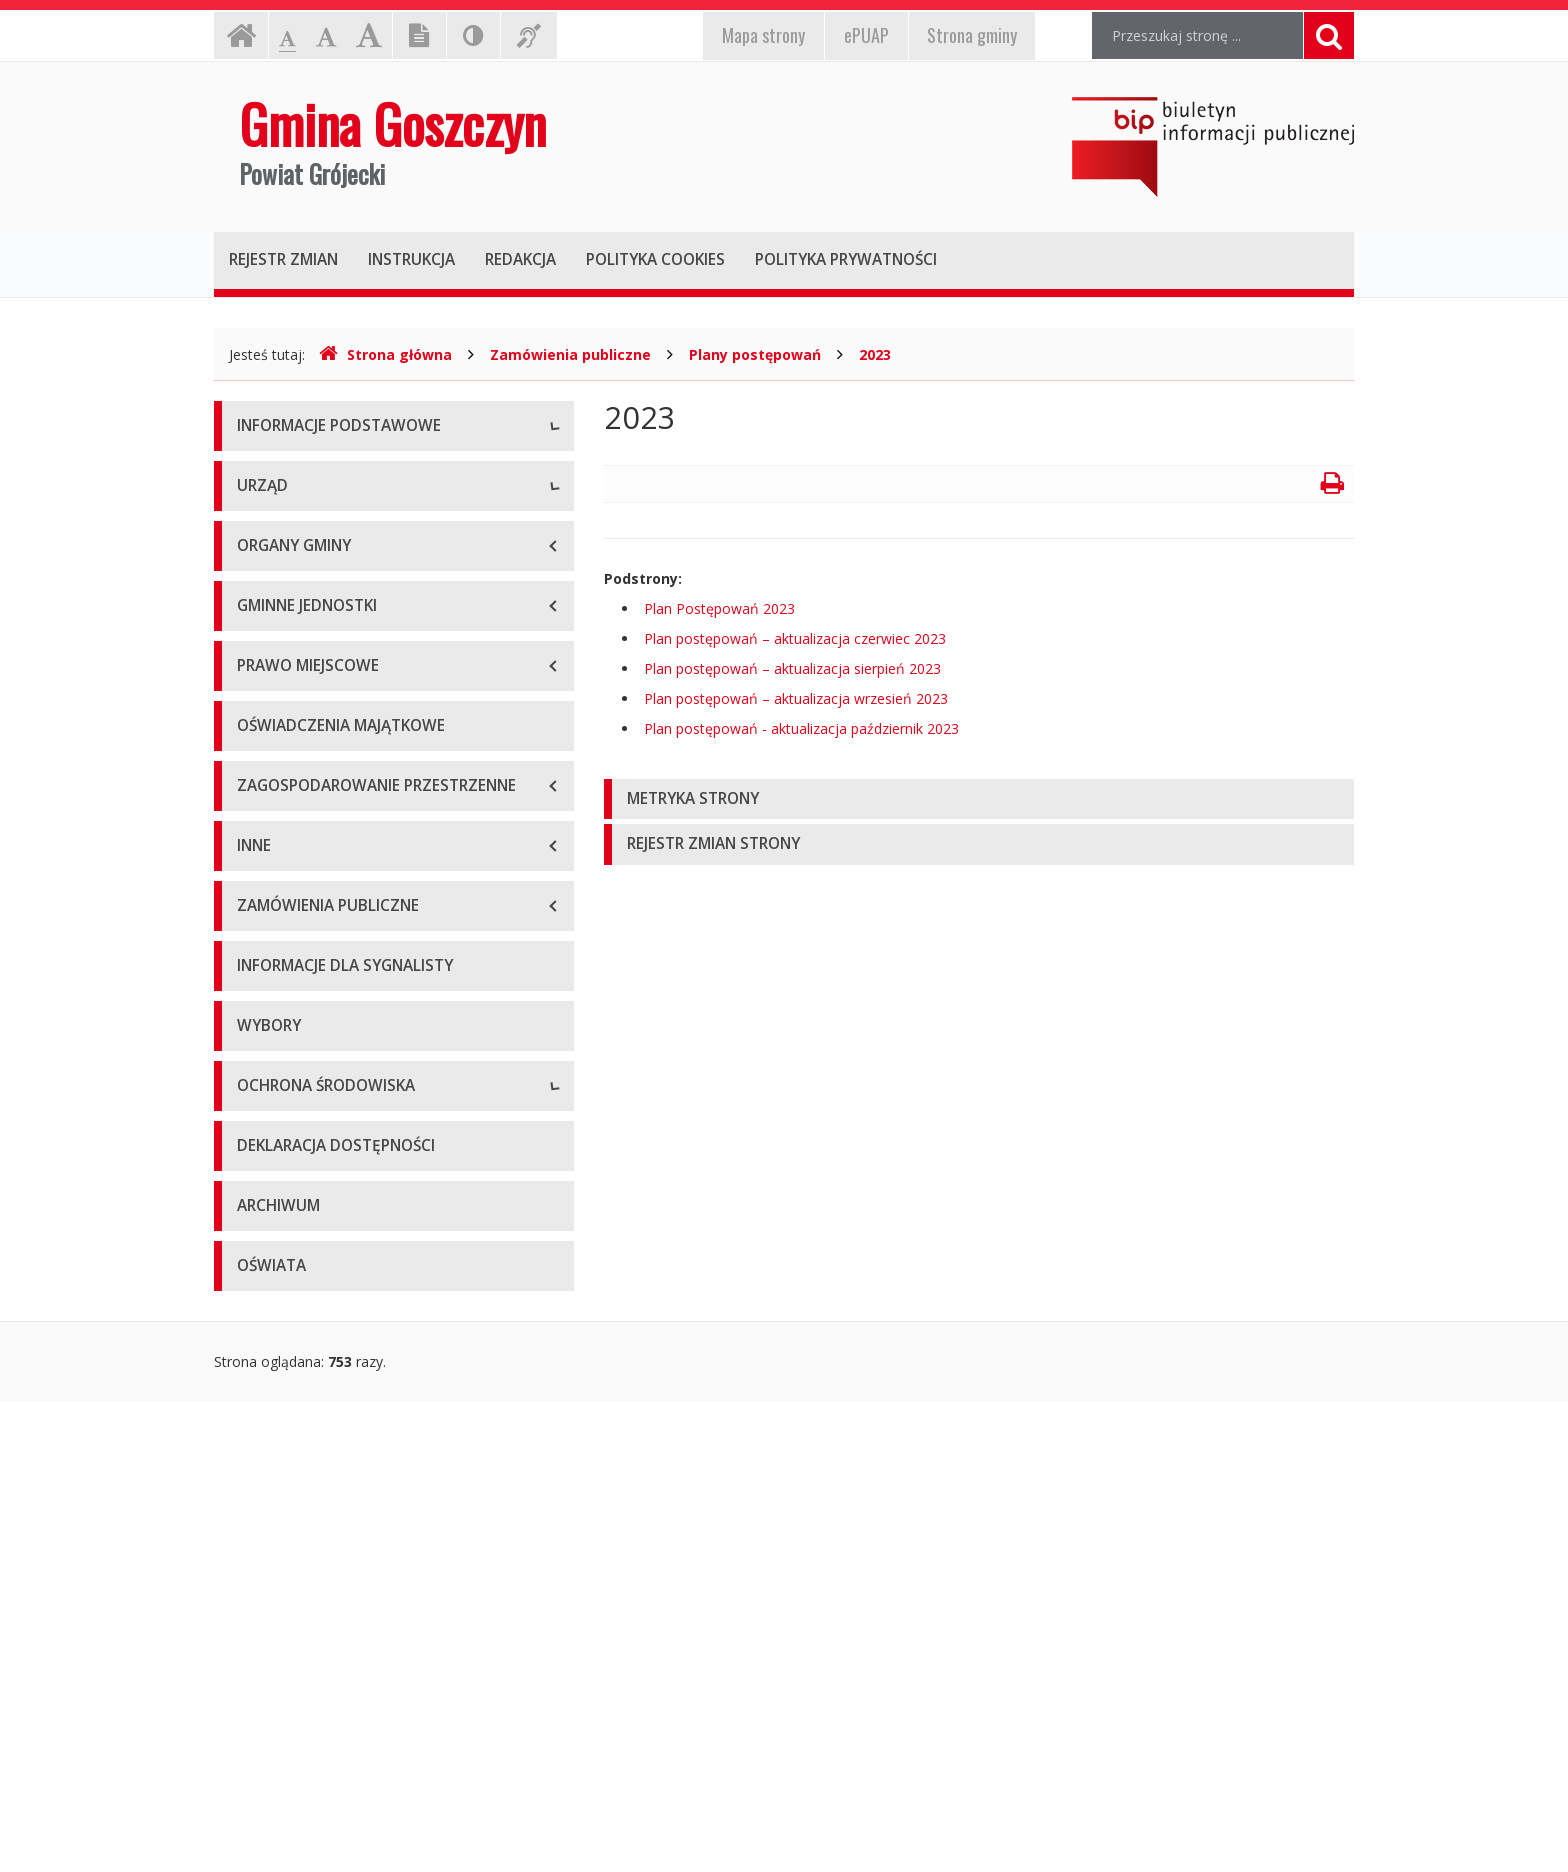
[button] (979, 799)
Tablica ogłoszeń (292, 848)
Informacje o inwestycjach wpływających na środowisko (379, 1548)
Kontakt (262, 563)
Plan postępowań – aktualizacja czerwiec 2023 (795, 638)
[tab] (979, 799)
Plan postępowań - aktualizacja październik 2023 (801, 728)
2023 (875, 354)
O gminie (266, 473)
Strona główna (385, 354)
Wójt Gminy (275, 758)
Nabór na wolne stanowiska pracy (347, 893)
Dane (254, 518)
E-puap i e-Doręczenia (308, 608)
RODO (258, 653)
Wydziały (265, 803)
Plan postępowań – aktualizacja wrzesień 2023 (796, 698)
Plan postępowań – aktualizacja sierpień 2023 (792, 668)
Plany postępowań (755, 354)
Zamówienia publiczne (570, 354)
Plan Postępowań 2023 (719, 608)
